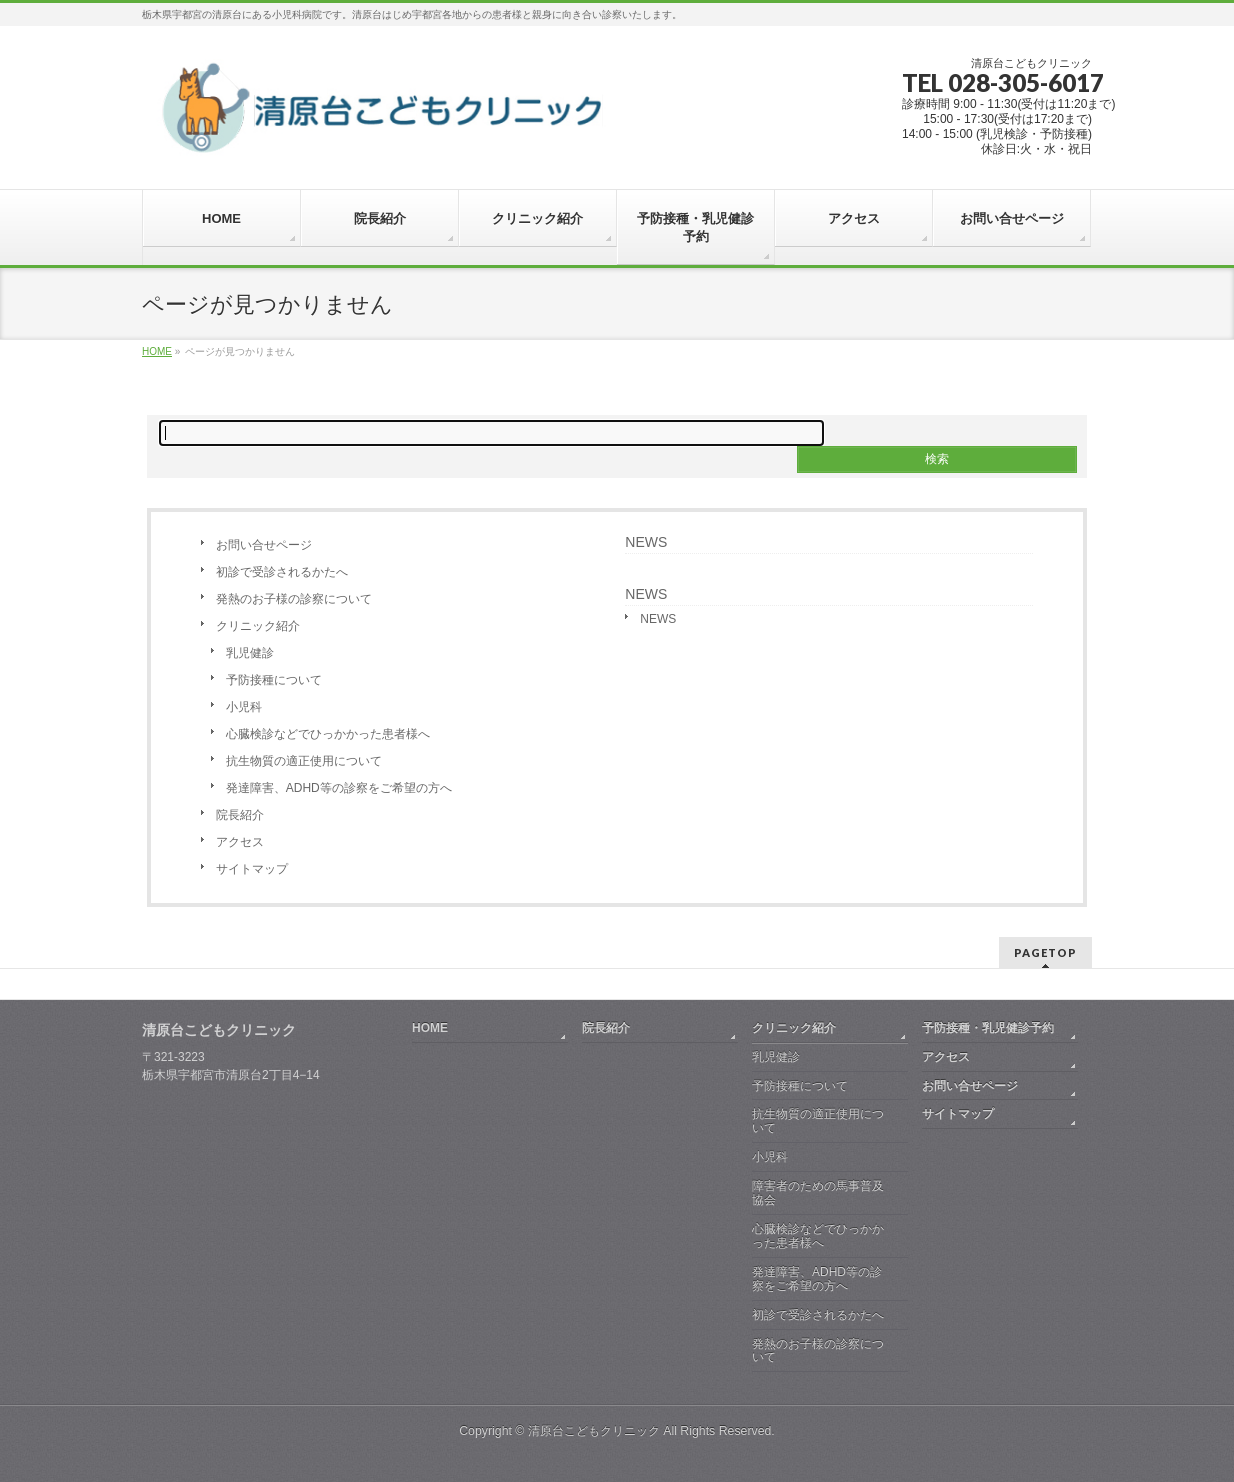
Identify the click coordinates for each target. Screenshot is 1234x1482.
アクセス (240, 842)
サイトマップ (252, 869)
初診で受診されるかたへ (282, 572)
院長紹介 (240, 815)
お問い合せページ (264, 545)
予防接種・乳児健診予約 (988, 1028)
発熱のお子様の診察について (294, 599)
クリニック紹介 (258, 626)
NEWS (646, 542)
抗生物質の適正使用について (304, 761)
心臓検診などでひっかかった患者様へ (328, 734)
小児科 (244, 707)
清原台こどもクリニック (594, 1431)
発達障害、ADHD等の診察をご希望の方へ (339, 788)
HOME (430, 1028)
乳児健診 (250, 653)
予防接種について (274, 680)
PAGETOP (1045, 952)
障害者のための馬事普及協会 (818, 1193)
